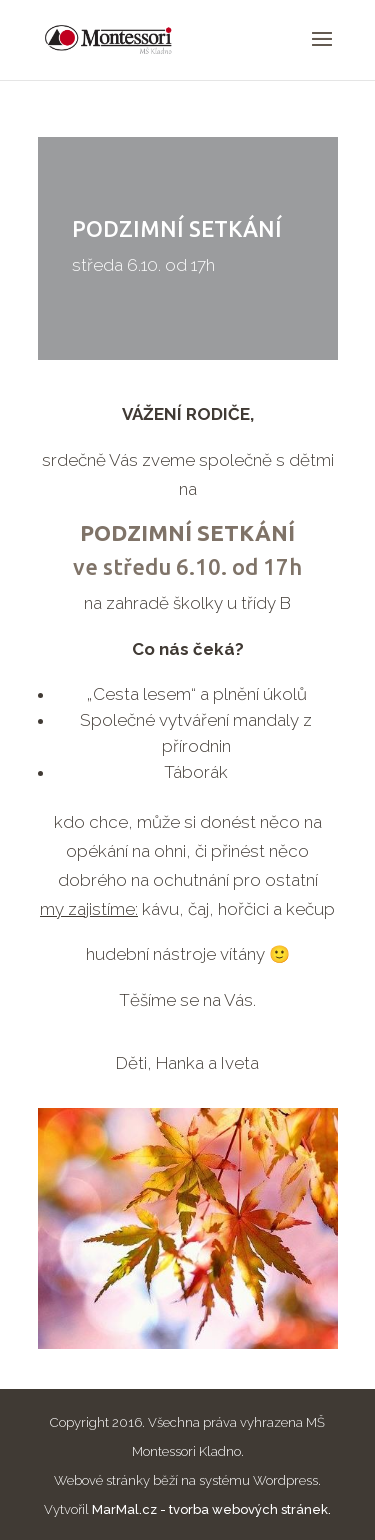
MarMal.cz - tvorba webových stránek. (211, 1509)
